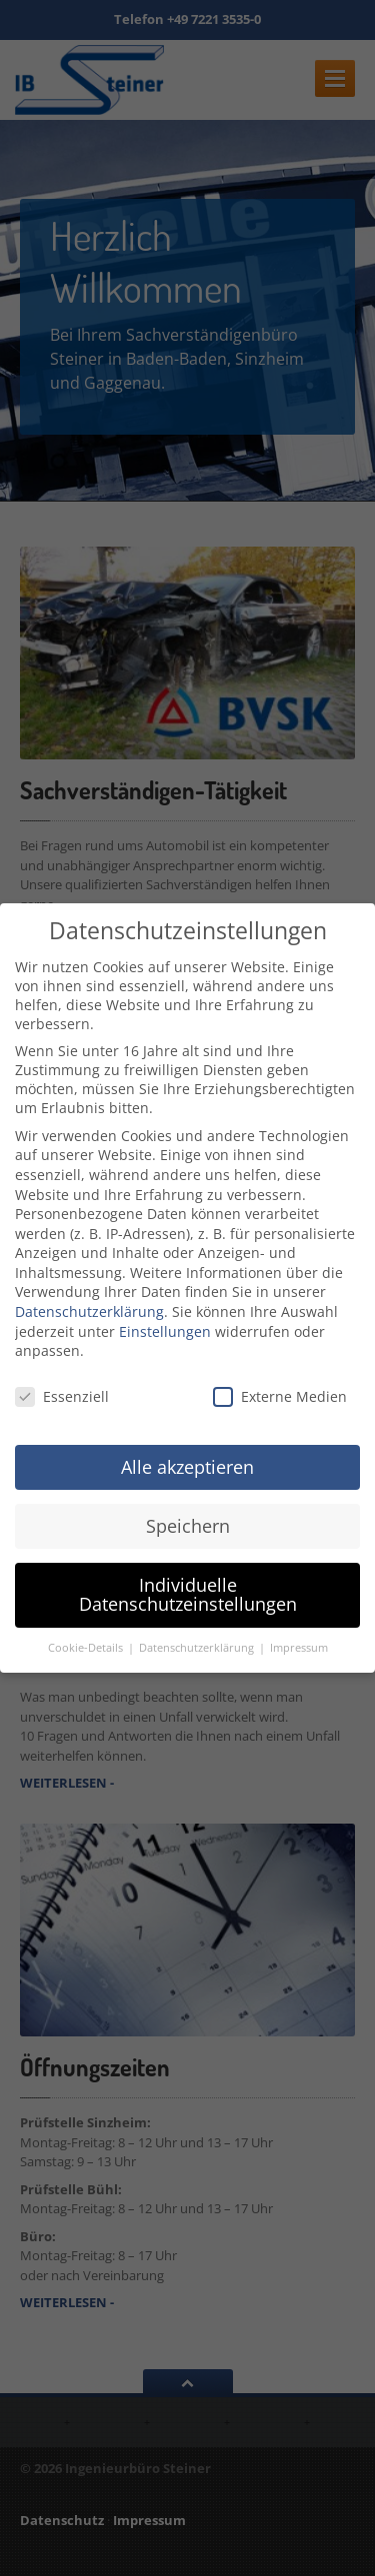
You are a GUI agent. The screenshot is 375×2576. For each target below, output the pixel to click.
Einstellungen (165, 1331)
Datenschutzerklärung (89, 1311)
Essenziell (62, 1396)
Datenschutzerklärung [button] (198, 1648)
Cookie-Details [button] (87, 1648)
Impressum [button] (299, 1648)
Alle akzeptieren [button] (187, 1467)
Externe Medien (280, 1396)
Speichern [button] (188, 1526)
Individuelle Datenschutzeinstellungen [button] (188, 1595)
